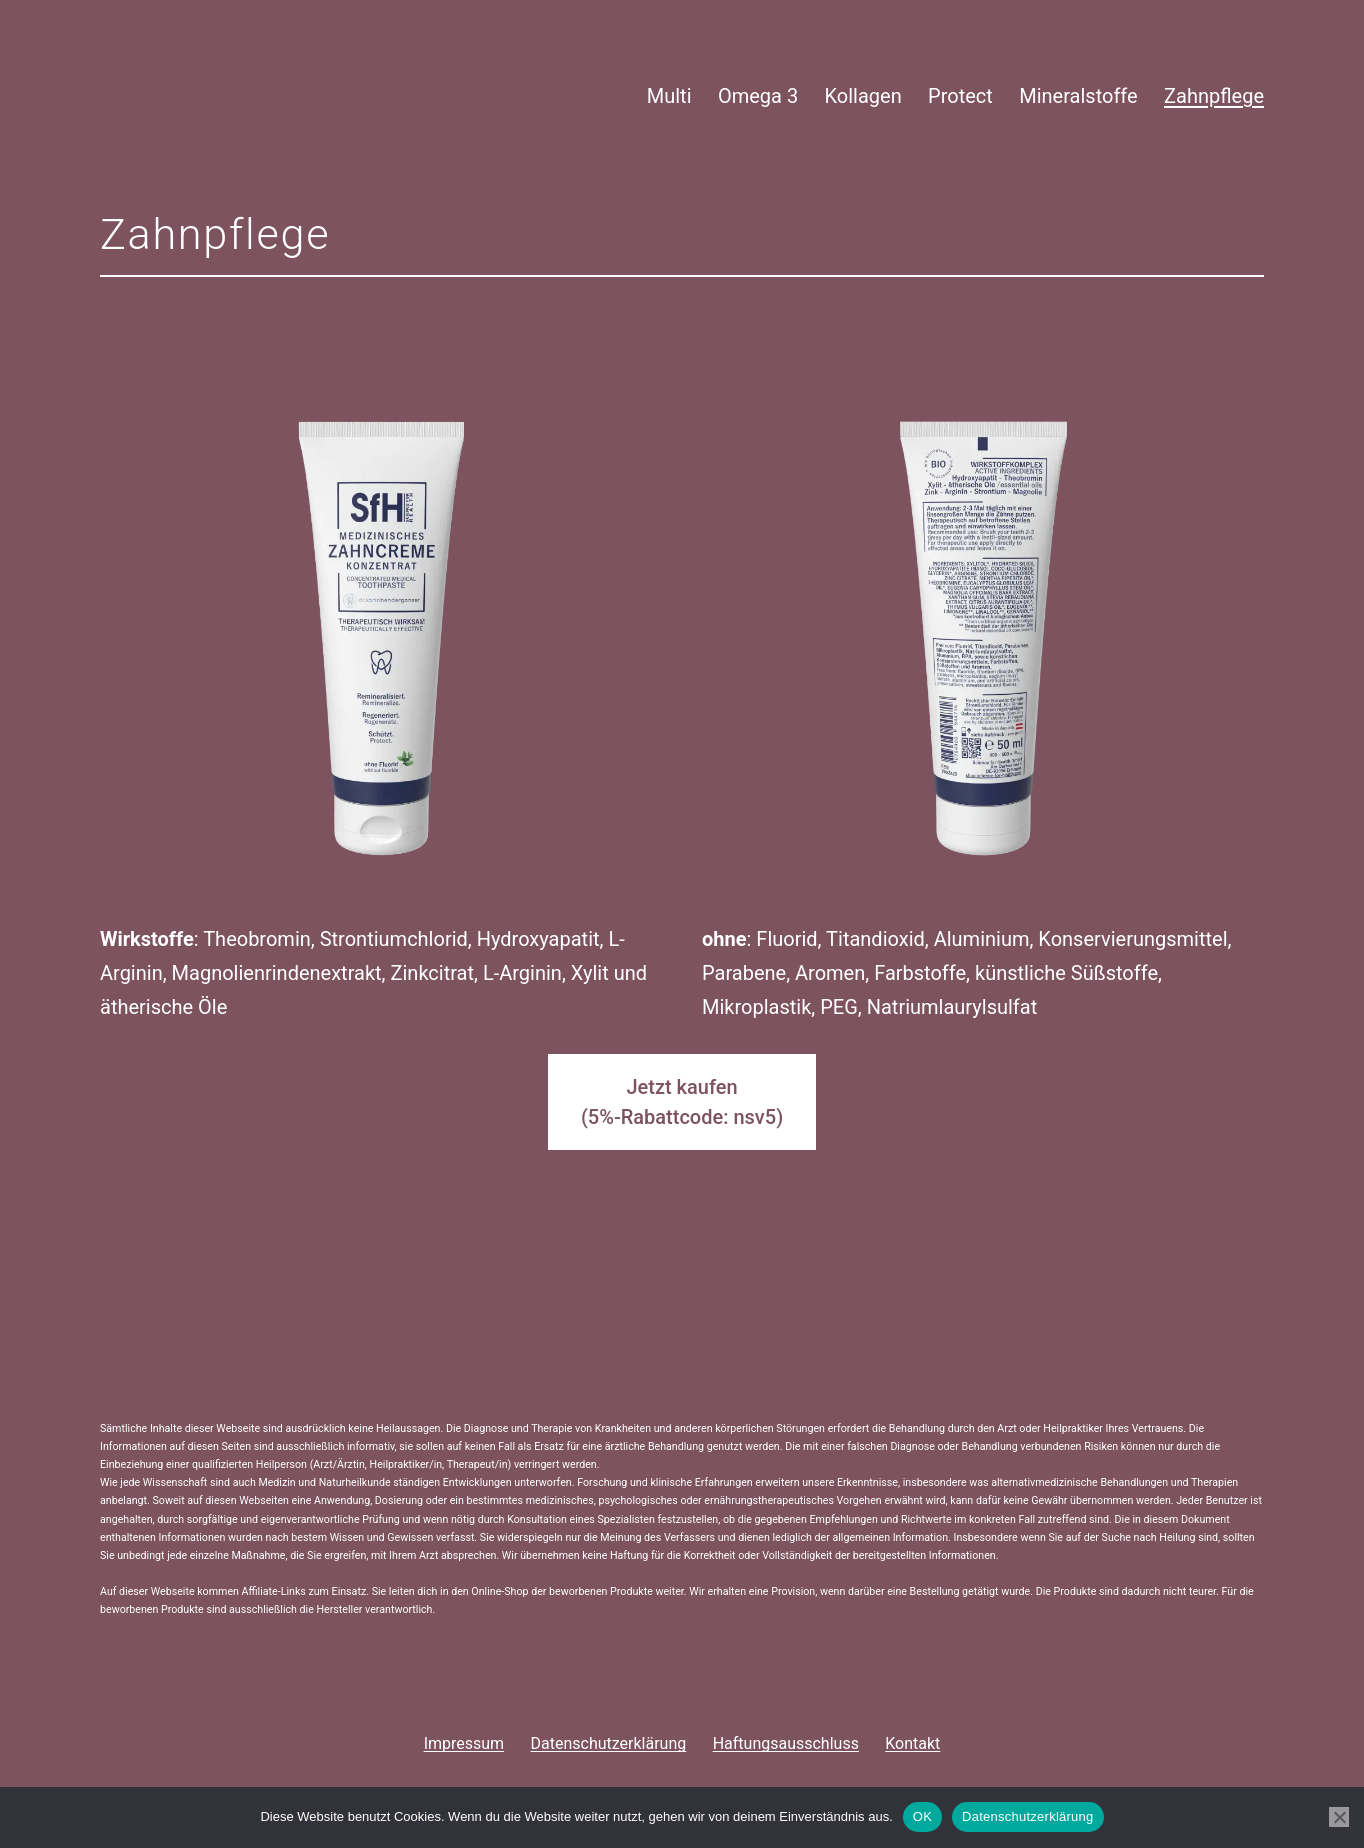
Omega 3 (758, 96)
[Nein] (1339, 1817)
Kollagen (863, 96)
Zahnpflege (1214, 96)
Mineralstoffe (1078, 96)
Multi (669, 96)
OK (922, 1816)
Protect (960, 96)
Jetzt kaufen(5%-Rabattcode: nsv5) (682, 1102)
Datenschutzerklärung (1027, 1816)
